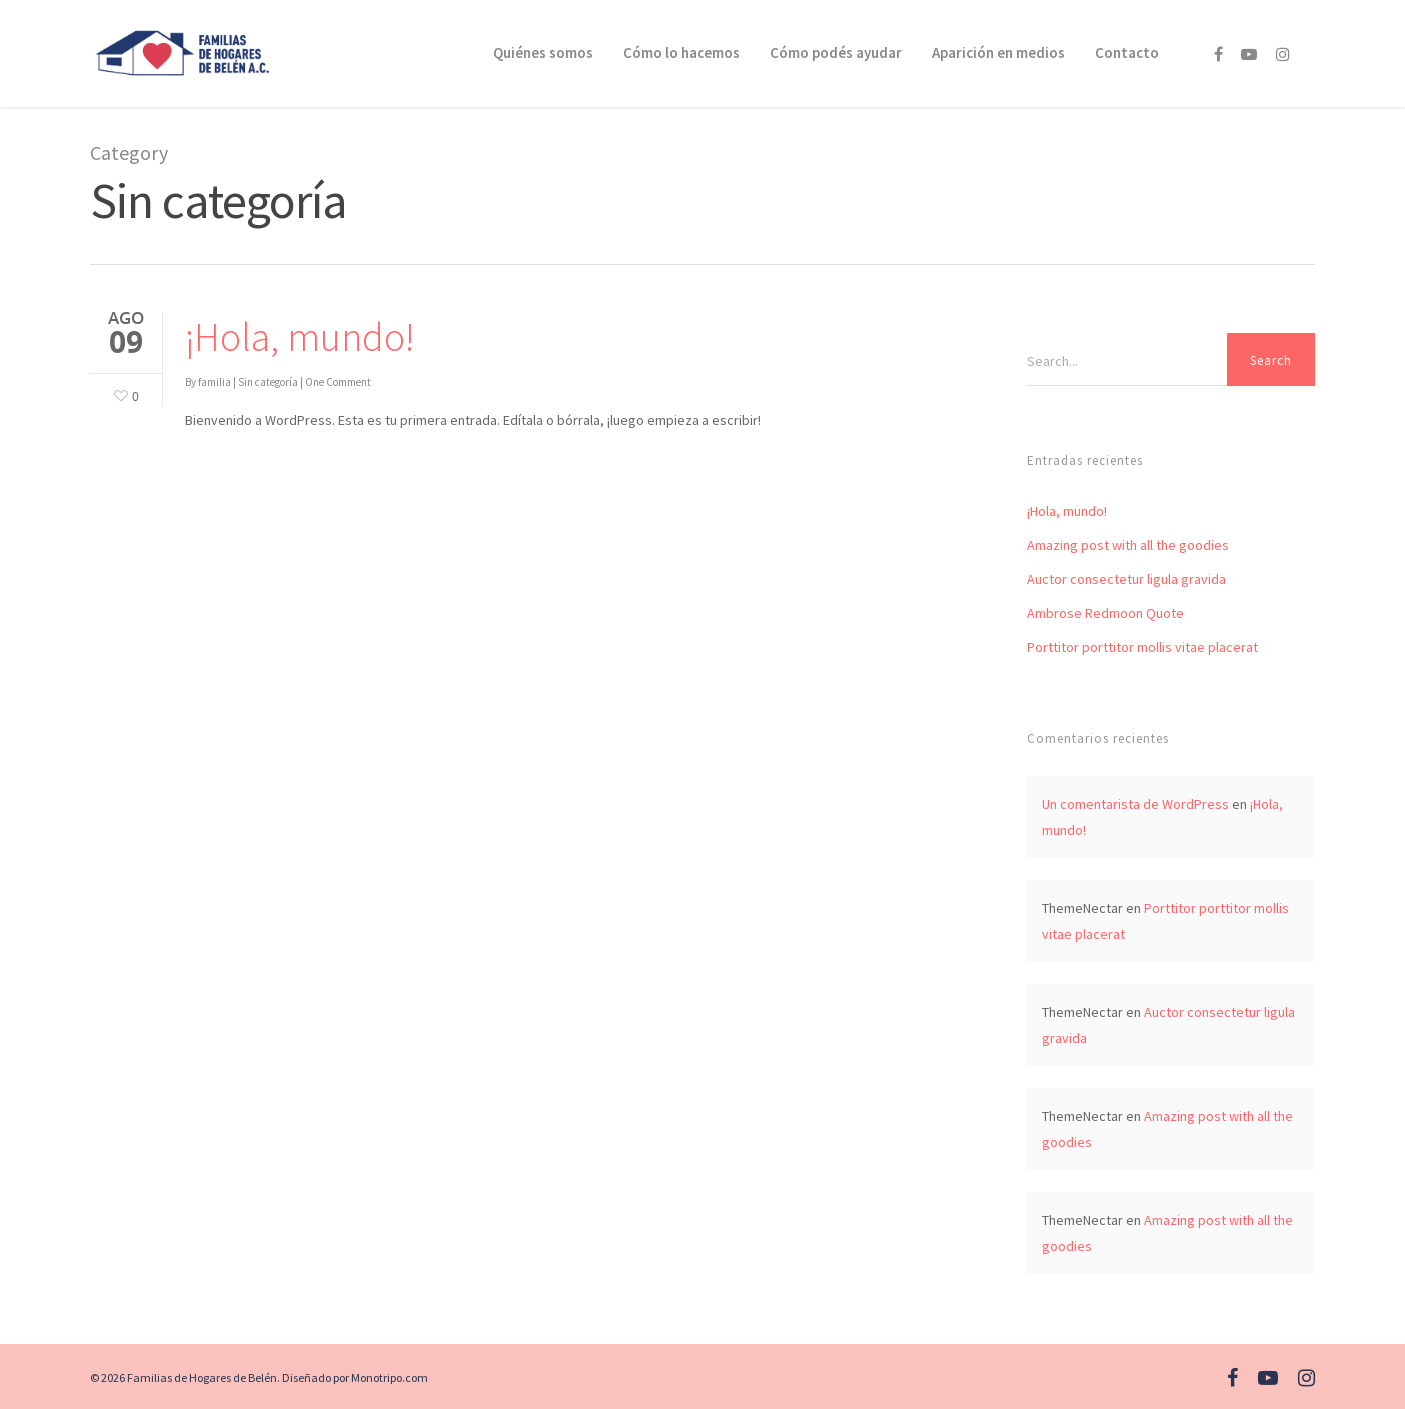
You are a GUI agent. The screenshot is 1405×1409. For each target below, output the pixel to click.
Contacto (1127, 52)
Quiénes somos (543, 52)
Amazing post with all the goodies (1128, 545)
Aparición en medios (998, 52)
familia (214, 382)
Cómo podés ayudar (836, 52)
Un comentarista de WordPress (1135, 804)
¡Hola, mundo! (299, 337)
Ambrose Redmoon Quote (1105, 613)
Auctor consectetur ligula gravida (1126, 579)
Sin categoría (268, 382)
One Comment (338, 382)
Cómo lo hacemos (681, 52)
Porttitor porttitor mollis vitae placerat (1142, 647)
